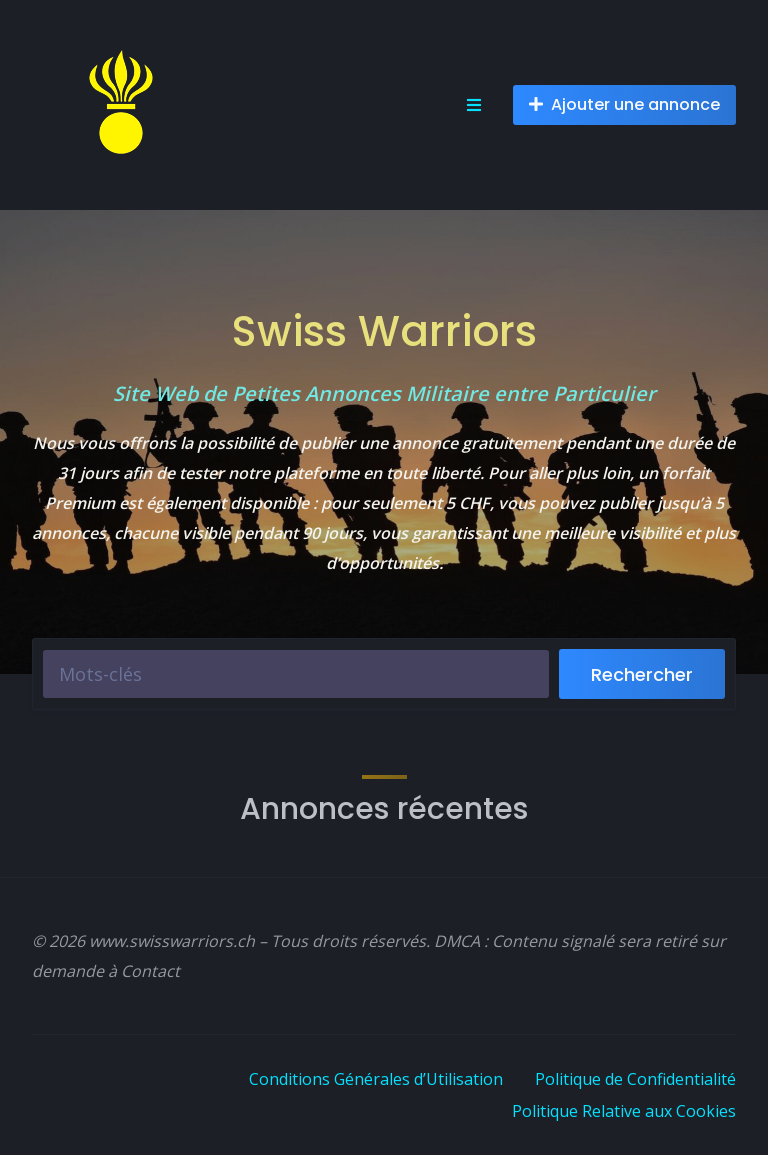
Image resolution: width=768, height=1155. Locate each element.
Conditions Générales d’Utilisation (376, 1079)
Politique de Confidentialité (635, 1079)
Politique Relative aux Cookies (624, 1111)
